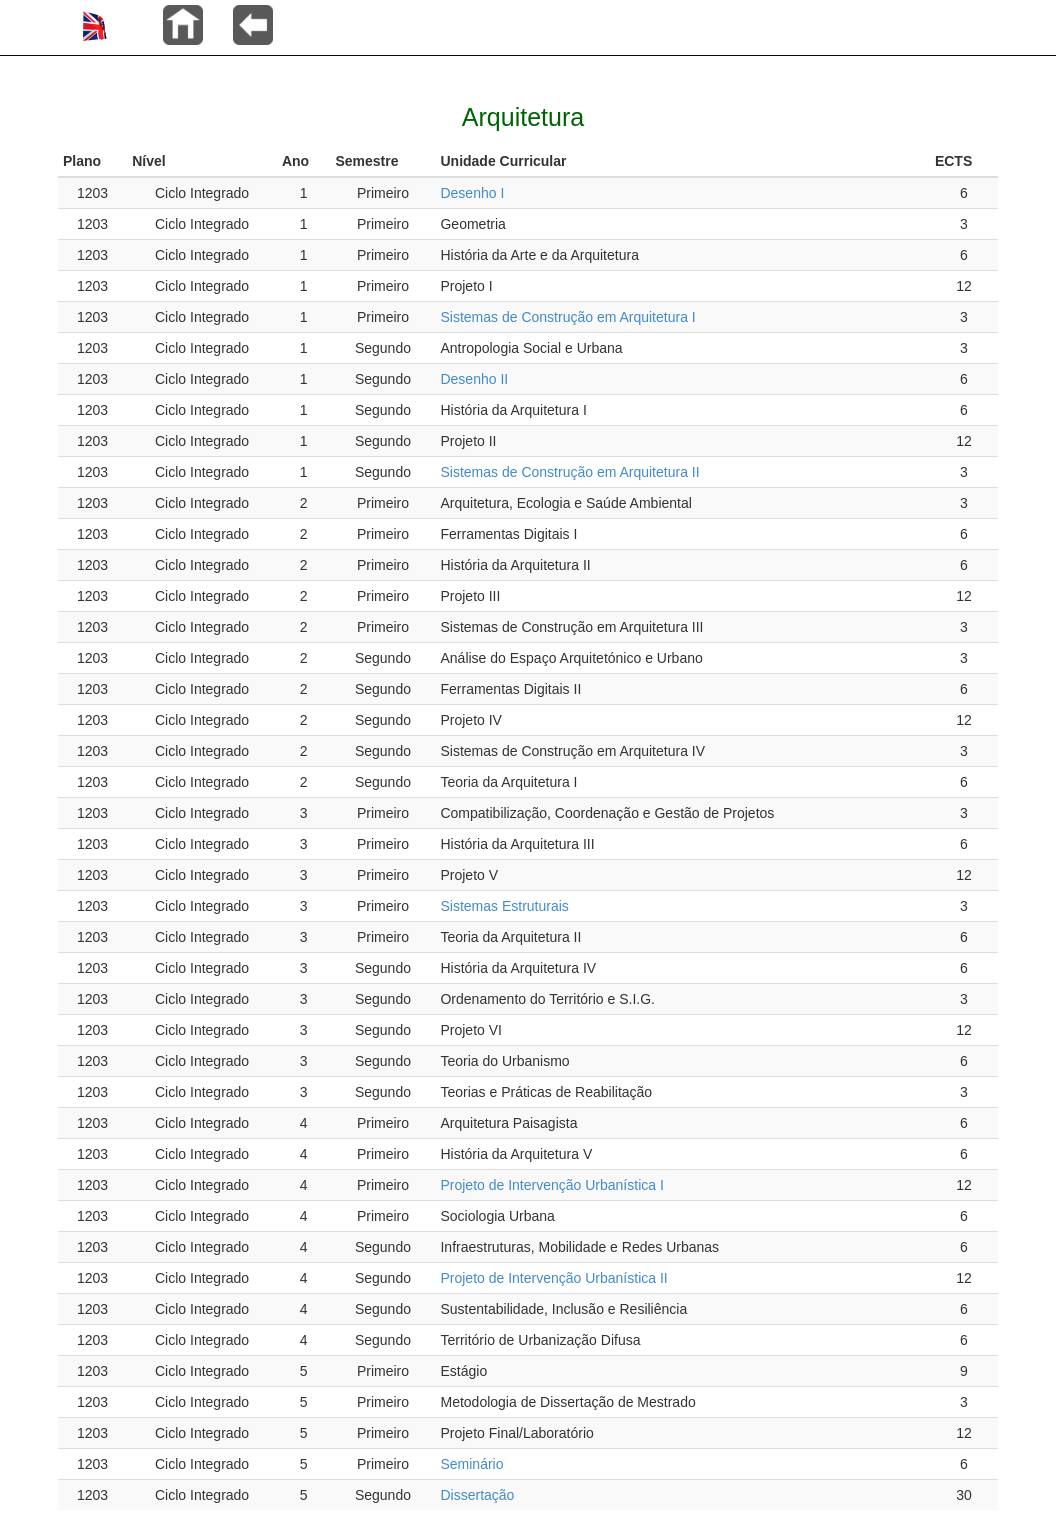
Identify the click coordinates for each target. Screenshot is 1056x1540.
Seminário (471, 1464)
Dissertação (477, 1495)
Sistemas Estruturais (504, 906)
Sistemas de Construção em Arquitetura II (569, 472)
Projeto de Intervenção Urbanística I (551, 1185)
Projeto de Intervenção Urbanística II (553, 1278)
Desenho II (474, 379)
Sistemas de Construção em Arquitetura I (567, 317)
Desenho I (472, 193)
